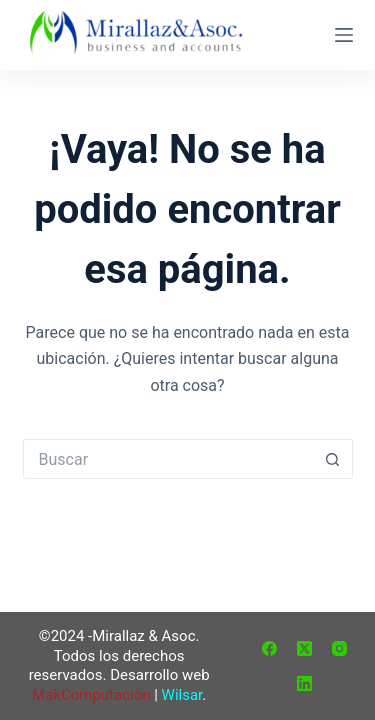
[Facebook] (269, 648)
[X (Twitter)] (304, 648)
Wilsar (182, 695)
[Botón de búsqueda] (333, 459)
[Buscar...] (168, 459)
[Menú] (344, 35)
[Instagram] (339, 648)
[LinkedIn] (304, 683)
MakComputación (91, 695)
